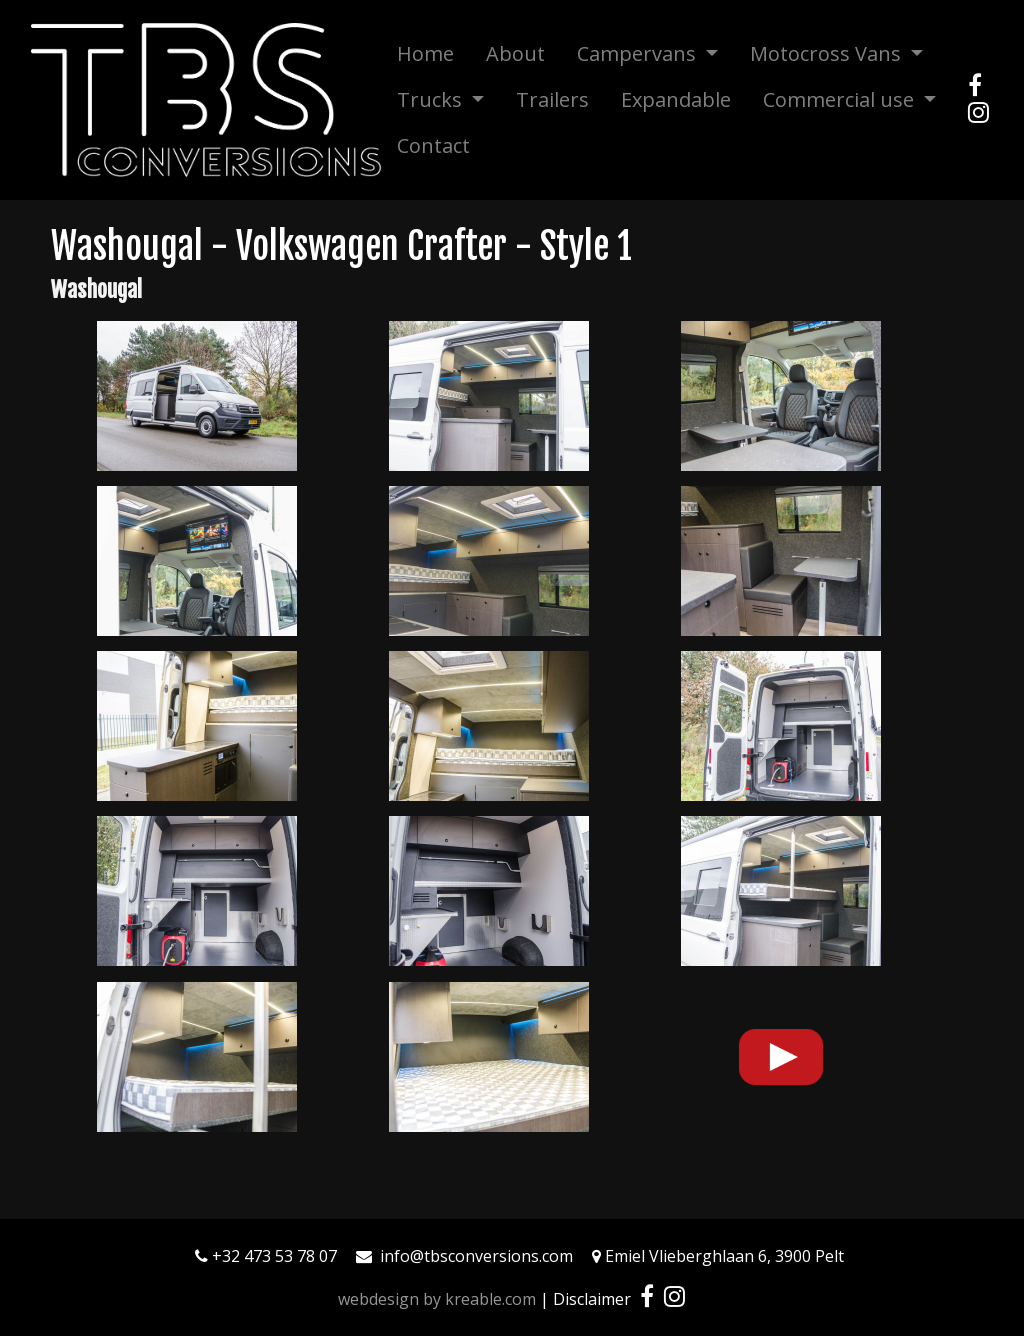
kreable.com (490, 1299)
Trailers (552, 99)
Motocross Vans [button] (828, 53)
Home (425, 53)
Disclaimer (592, 1299)
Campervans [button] (639, 53)
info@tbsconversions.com (476, 1256)
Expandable (676, 99)
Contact (433, 145)
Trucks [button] (432, 99)
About (515, 53)
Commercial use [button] (841, 99)
